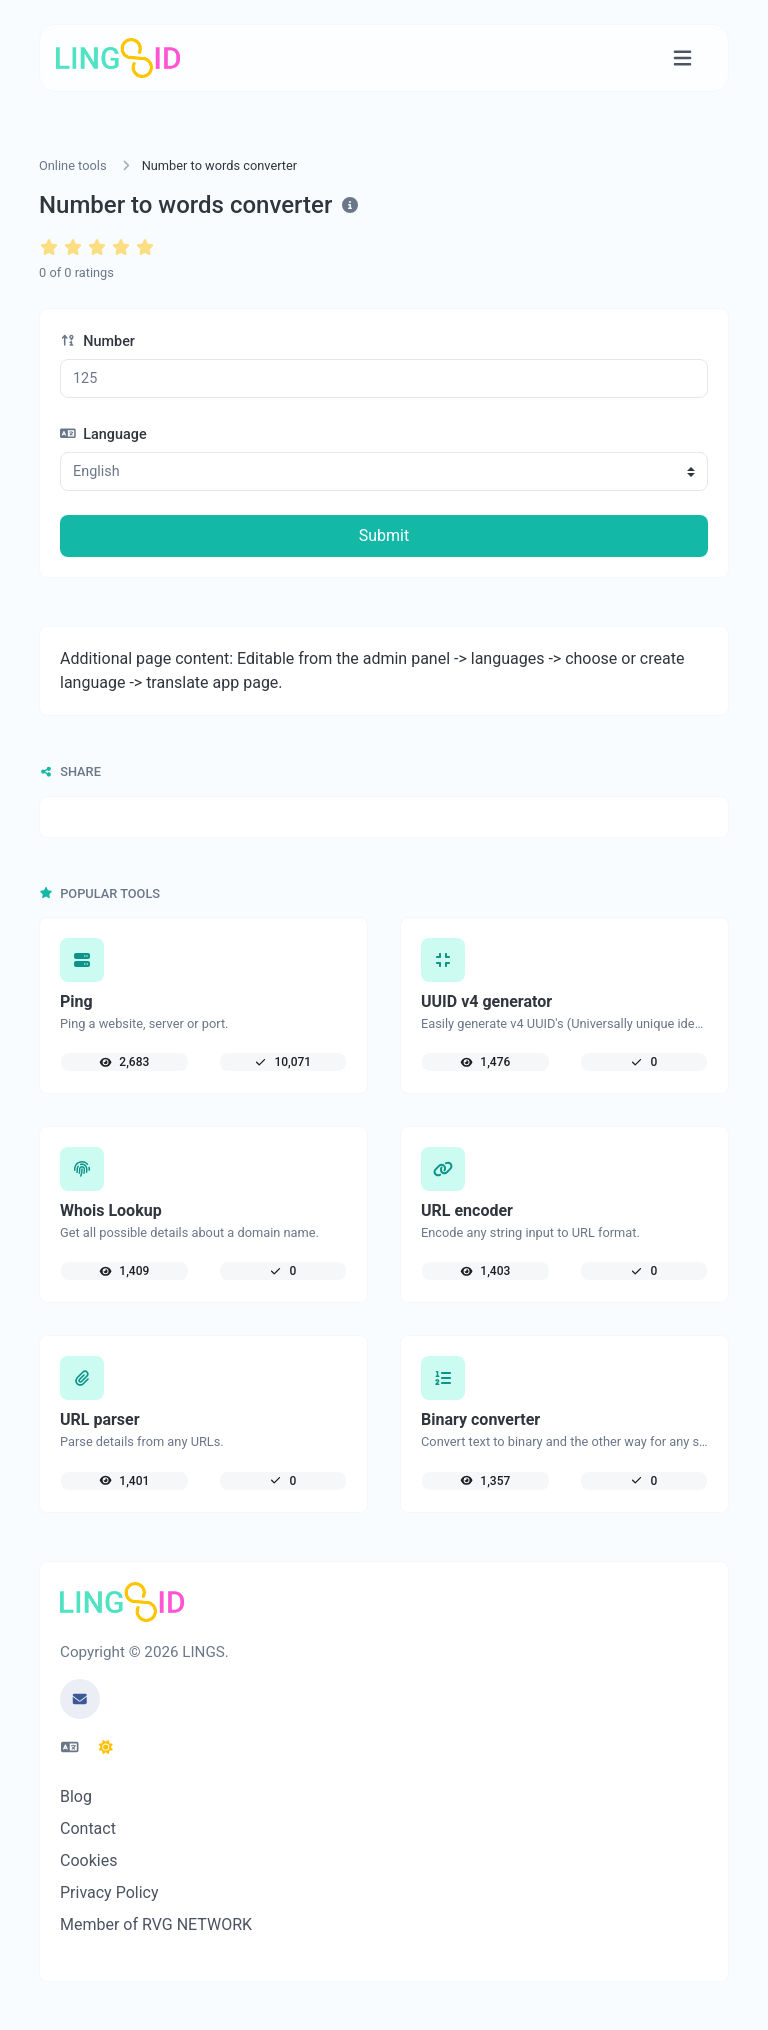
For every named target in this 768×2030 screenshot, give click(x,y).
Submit (384, 535)
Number (97, 341)
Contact (88, 1828)
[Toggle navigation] (682, 58)
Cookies (88, 1860)
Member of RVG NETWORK (156, 1924)
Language (103, 434)
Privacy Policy (109, 1892)
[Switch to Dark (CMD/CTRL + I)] (106, 1748)
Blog (76, 1796)
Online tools (73, 165)
